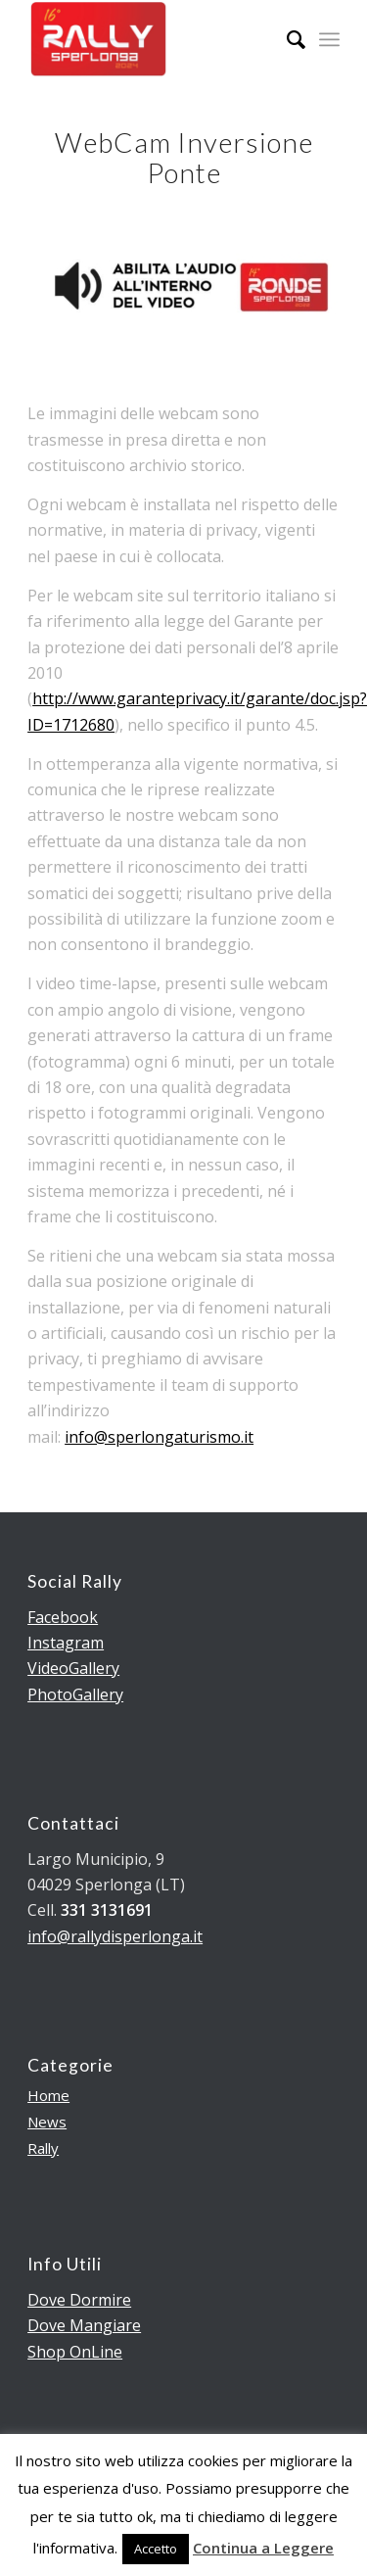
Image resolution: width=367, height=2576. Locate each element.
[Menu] (329, 39)
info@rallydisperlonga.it (115, 1936)
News (47, 2121)
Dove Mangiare (84, 2325)
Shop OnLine (74, 2351)
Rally (43, 2148)
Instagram (65, 1642)
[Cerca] (286, 39)
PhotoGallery (75, 1694)
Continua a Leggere (263, 2547)
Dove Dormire (79, 2300)
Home (48, 2095)
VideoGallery (73, 1668)
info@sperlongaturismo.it (159, 1437)
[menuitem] (286, 39)
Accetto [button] (155, 2548)
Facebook (62, 1617)
